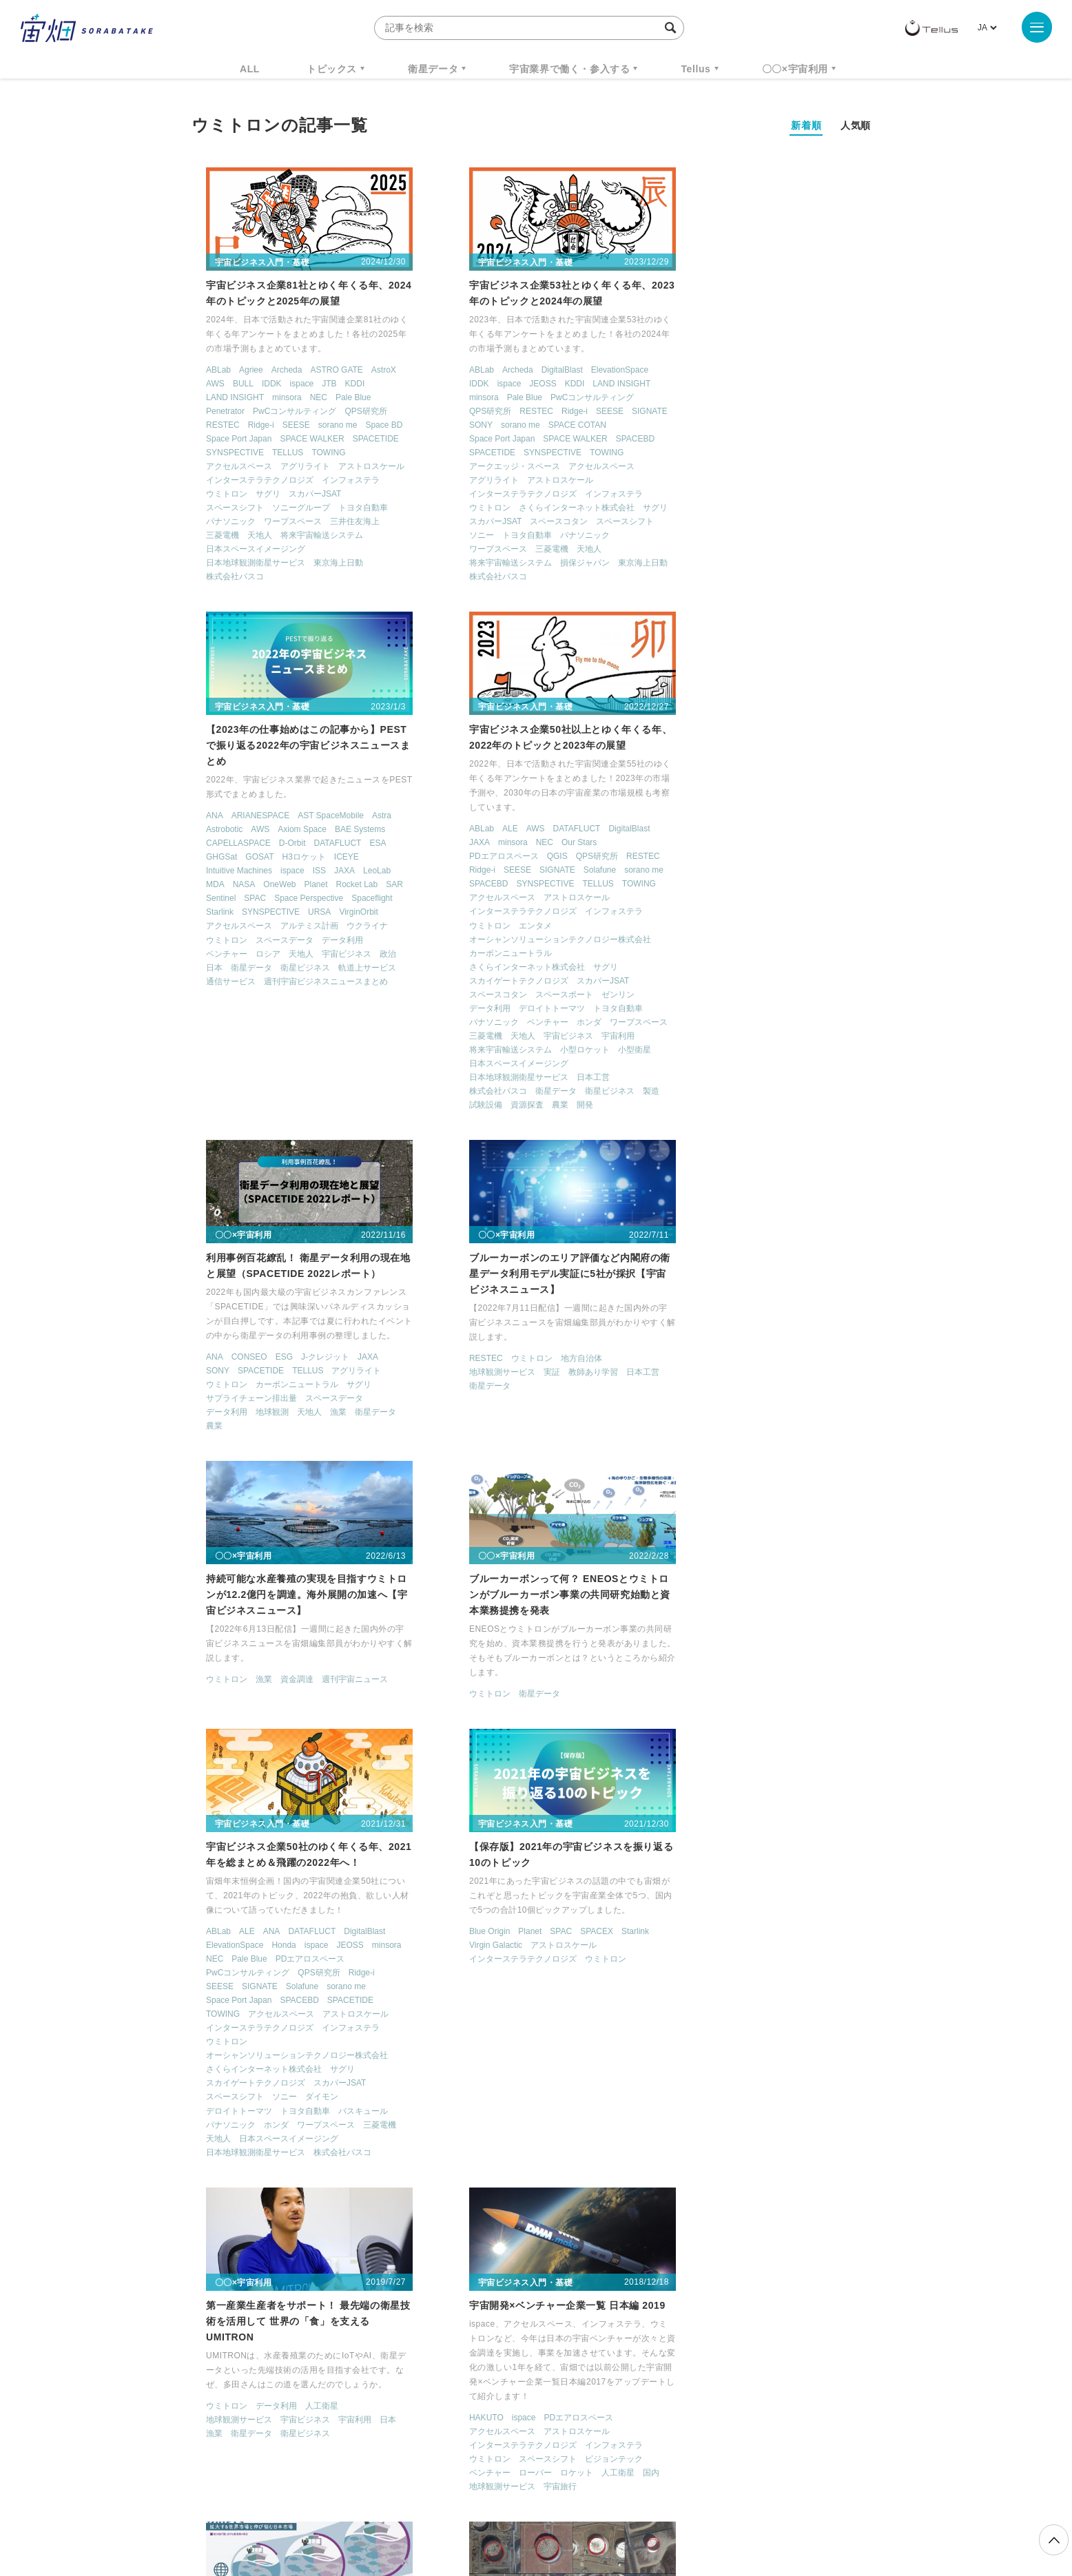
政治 (847, 510)
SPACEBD (595, 439)
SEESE (282, 425)
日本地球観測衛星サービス (242, 563)
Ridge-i (247, 425)
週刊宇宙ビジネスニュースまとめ (785, 537)
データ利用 (802, 496)
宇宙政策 (653, 2372)
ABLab (205, 370)
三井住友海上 (342, 522)
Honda (743, 1355)
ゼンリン (341, 994)
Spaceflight (831, 454)
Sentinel (680, 454)
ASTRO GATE (323, 370)
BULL (229, 384)
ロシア (727, 510)
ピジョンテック (810, 1868)
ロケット (773, 1882)
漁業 (561, 884)
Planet (775, 441)
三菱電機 (209, 536)
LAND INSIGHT (222, 398)
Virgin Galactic (219, 1813)
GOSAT (719, 413)
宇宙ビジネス (806, 510)
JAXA (804, 427)
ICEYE (806, 413)
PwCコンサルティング (281, 412)
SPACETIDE (362, 439)
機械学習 (260, 2372)
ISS (778, 427)
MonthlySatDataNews (590, 2347)
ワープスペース (280, 522)
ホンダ (312, 1022)
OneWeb (739, 441)
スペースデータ (744, 496)
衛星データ (433, 68)
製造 (375, 1091)
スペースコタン (519, 522)
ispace (288, 384)
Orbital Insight (521, 2132)
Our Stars (302, 842)
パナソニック (218, 522)
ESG (506, 828)
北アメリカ (491, 2188)
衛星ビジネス (765, 523)
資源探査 (250, 1105)
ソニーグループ (288, 508)
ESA (837, 399)
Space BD (370, 425)
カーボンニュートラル (234, 953)
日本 (674, 523)
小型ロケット (308, 1050)
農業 (284, 1105)
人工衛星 (544, 1815)
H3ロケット (763, 413)
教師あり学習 (789, 844)
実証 (748, 844)
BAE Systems (819, 386)
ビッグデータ (520, 2174)
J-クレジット (548, 828)
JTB (316, 384)
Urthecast (494, 2146)
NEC (304, 398)
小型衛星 (358, 1050)
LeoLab (836, 427)
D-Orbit (752, 399)
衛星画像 (292, 2174)
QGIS (280, 856)
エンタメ (259, 926)
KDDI (341, 384)
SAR (854, 441)
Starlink (679, 468)
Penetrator (212, 412)
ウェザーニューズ (315, 2132)
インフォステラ (338, 481)
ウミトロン (213, 494)
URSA (778, 468)
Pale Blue (340, 398)
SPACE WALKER (299, 439)
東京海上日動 (325, 563)
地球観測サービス (699, 844)
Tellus (695, 68)
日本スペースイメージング (242, 549)
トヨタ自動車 (350, 508)
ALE (234, 828)
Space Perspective (768, 454)
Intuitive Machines (699, 427)
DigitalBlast (522, 370)
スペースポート (288, 994)
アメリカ (445, 2160)
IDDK (259, 384)
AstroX (370, 370)
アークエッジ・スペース (474, 467)
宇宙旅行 (756, 1896)
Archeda (273, 370)
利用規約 (421, 2504)
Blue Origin (213, 1799)
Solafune (323, 870)
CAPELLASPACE (698, 399)
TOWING (315, 453)
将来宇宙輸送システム (308, 536)
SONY (441, 425)
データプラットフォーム (288, 2146)
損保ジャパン (545, 563)
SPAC (714, 454)
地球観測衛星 (333, 2160)
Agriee (238, 370)
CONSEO (472, 828)
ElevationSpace (579, 370)
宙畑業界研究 (218, 2174)
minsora (274, 398)
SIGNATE (610, 412)
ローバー (731, 1882)
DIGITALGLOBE (244, 2132)
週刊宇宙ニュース (342, 1357)
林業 (479, 2202)
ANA (674, 372)
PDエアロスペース (227, 856)
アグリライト (292, 467)
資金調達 (283, 1357)
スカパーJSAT (302, 494)
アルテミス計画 (769, 482)
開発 (308, 1105)
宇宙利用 (341, 1036)
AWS (202, 384)
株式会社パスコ (222, 577)
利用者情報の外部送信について (609, 2504)
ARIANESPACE (720, 372)
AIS (199, 2132)
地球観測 (495, 884)
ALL (250, 68)
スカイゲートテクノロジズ (242, 981)
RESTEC (210, 425)
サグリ (255, 494)
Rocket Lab (817, 441)
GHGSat (681, 413)
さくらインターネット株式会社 (537, 508)
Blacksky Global (458, 2132)
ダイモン (781, 1507)
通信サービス (690, 537)
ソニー (441, 536)
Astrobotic (684, 386)
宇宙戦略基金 (580, 2372)
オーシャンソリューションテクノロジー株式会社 (284, 939)
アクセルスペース (226, 467)
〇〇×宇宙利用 (795, 68)
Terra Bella (448, 2146)
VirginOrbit (817, 468)
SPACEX (320, 1799)
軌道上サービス (827, 523)
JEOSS (502, 384)
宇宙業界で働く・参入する (569, 68)
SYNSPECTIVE (222, 453)
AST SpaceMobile (790, 372)
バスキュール (822, 1521)
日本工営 (316, 1077)
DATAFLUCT (797, 399)
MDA (675, 441)
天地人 (246, 536)
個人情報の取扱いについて (494, 2504)
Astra (841, 372)
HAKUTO (683, 1826)
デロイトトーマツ (276, 1008)
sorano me (324, 425)
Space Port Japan (225, 439)
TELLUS (274, 453)
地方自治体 (777, 830)
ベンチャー (686, 510)
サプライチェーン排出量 (474, 870)
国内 (847, 1882)
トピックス (332, 68)
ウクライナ (826, 482)
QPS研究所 (352, 412)
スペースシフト (222, 508)
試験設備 (209, 1105)
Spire (596, 2132)
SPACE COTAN (537, 425)
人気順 (856, 125)
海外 (503, 2202)
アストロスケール (358, 467)
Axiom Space (761, 386)
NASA (703, 441)
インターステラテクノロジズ (246, 481)
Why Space (487, 2347)
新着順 (806, 125)
